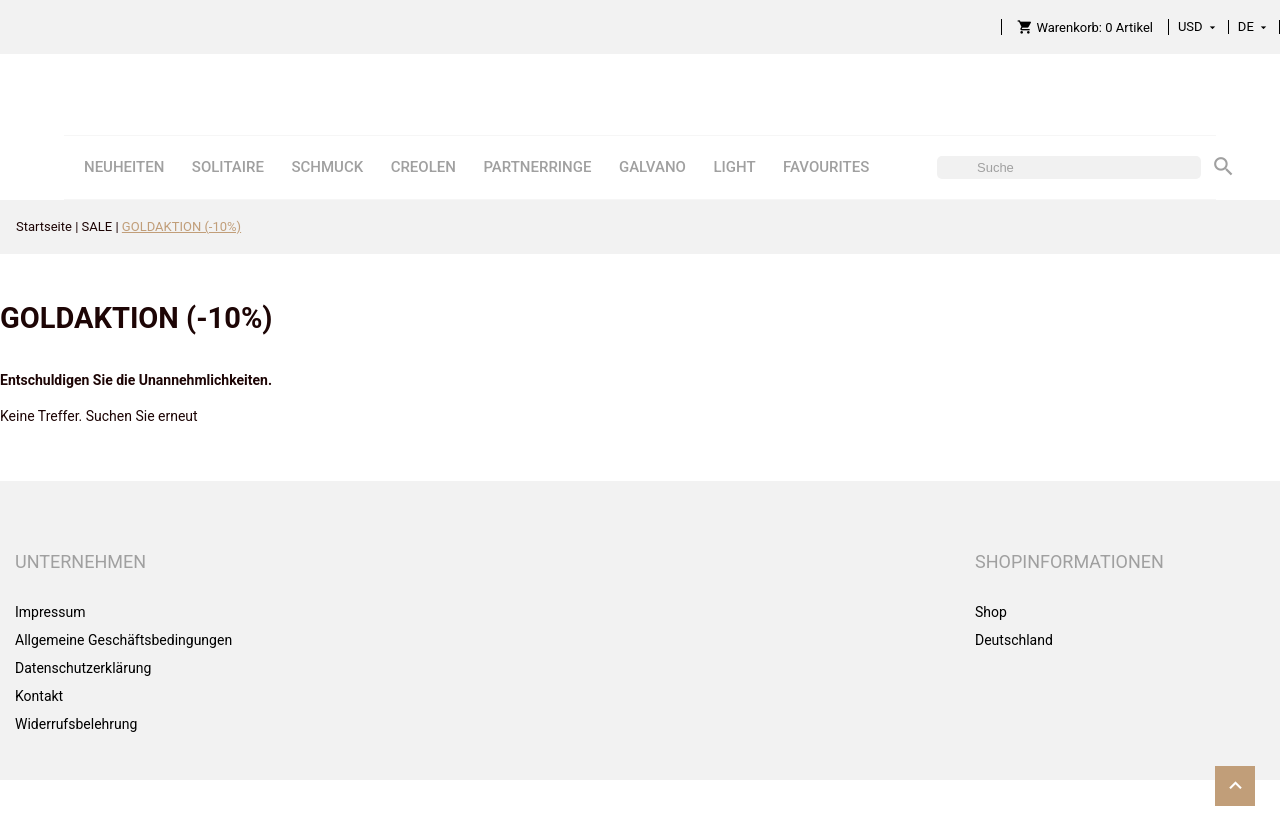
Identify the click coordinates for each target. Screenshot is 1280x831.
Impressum (50, 612)
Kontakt (39, 696)
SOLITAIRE (228, 167)
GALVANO (652, 167)
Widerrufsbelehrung (76, 724)
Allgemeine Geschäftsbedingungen (123, 640)
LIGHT (734, 167)
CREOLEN (423, 167)
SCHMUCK (327, 167)
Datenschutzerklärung (83, 668)
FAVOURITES (826, 167)
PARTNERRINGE (537, 167)
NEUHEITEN (124, 167)
